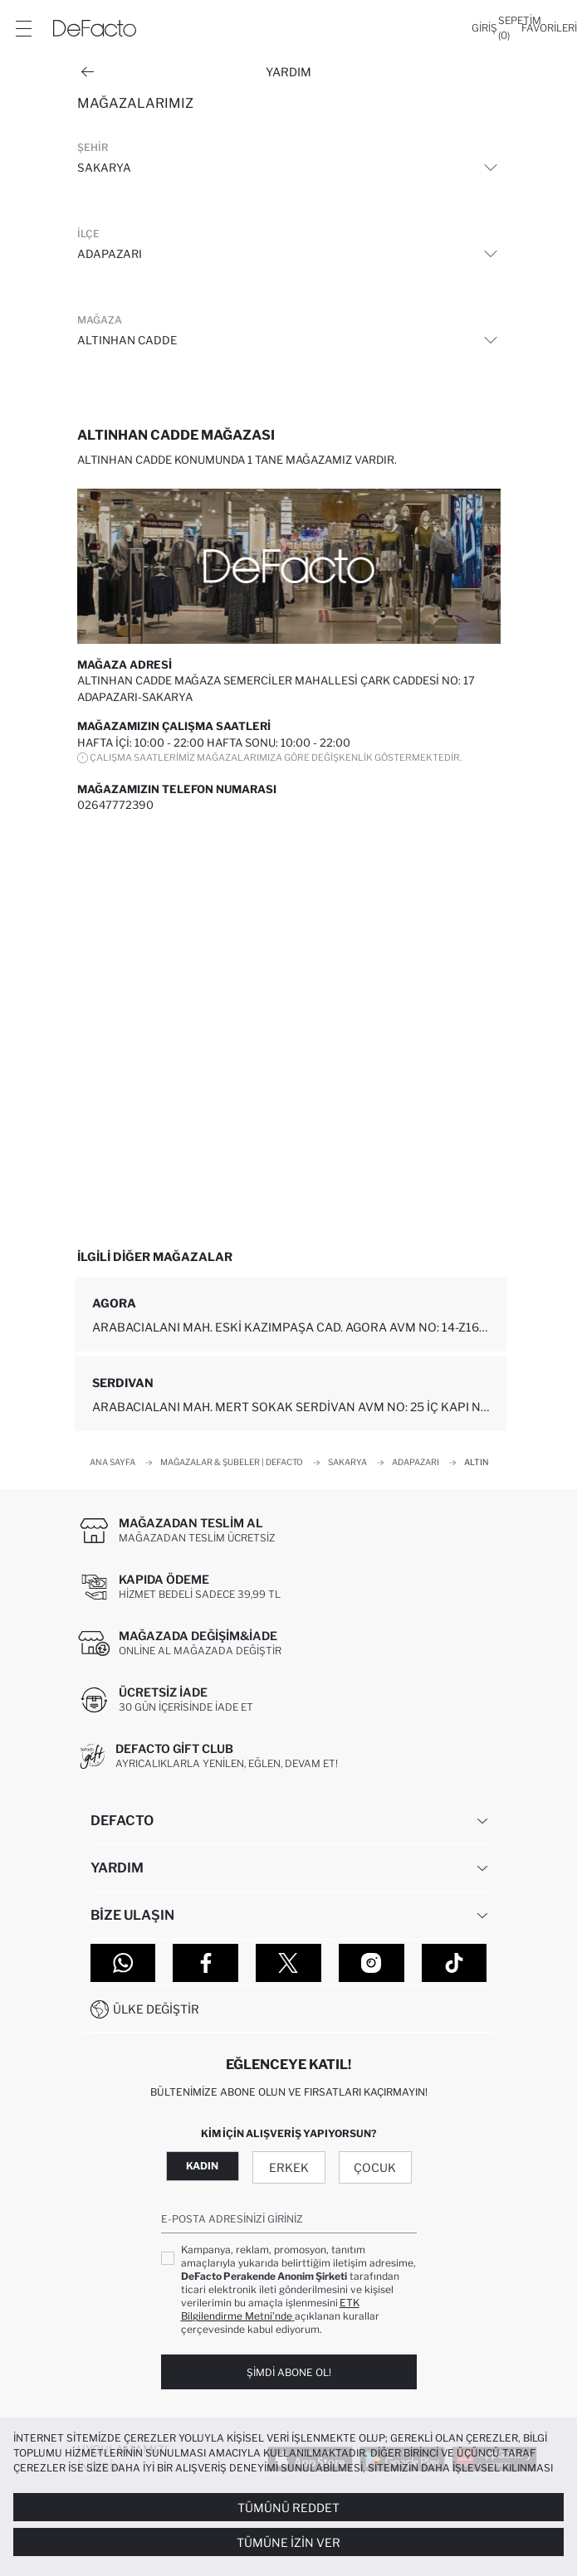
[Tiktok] (454, 1963)
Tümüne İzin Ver (288, 2542)
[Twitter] (288, 1963)
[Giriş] (484, 28)
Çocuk (375, 2167)
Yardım (288, 72)
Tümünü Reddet (288, 2508)
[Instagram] (371, 1963)
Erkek (289, 2167)
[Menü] (23, 28)
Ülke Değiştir (156, 2009)
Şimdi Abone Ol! (289, 2372)
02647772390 (115, 804)
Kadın (202, 2166)
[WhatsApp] (123, 1963)
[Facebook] (205, 1963)
